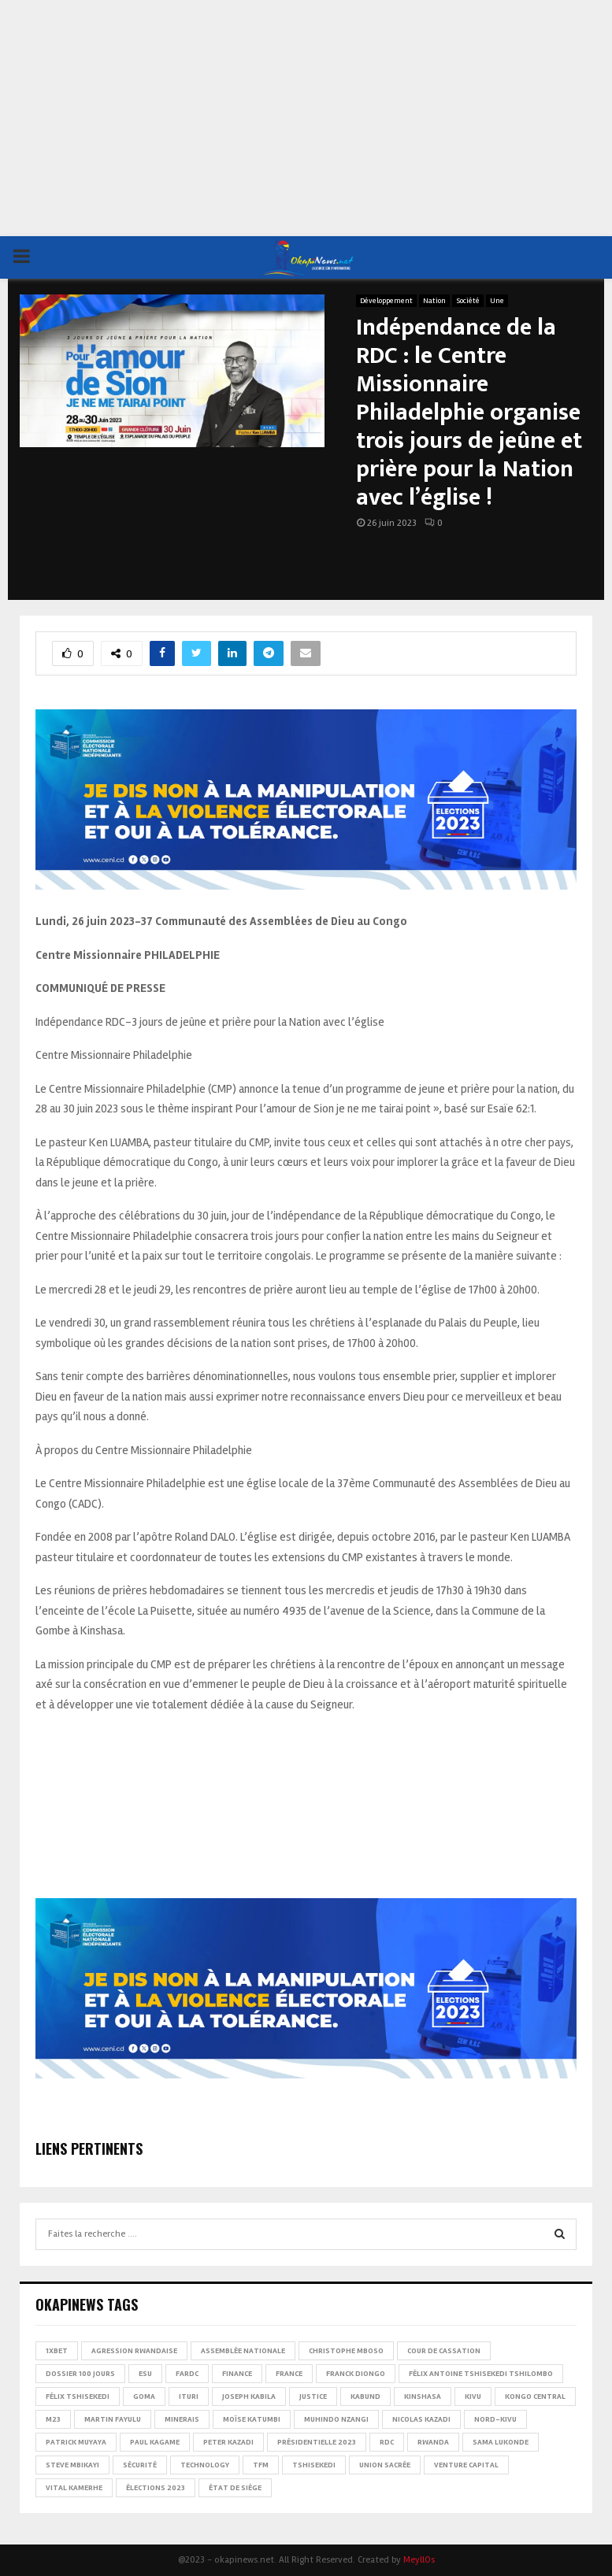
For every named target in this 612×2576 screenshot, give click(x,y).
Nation (434, 300)
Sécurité (140, 2465)
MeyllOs (419, 2560)
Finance (237, 2373)
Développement (386, 300)
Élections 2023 (155, 2488)
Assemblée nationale (243, 2351)
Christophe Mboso (346, 2351)
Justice (313, 2396)
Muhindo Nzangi (336, 2419)
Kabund (365, 2396)
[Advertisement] (306, 118)
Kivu (473, 2396)
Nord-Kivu (495, 2419)
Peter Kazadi (228, 2442)
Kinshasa (422, 2396)
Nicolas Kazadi (421, 2419)
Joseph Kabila (249, 2396)
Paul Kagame (155, 2442)
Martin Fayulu (112, 2419)
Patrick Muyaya (76, 2442)
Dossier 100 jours (80, 2373)
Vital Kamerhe (74, 2488)
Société (468, 300)
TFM (261, 2465)
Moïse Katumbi (251, 2419)
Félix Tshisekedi (77, 2396)
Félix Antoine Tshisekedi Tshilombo (481, 2373)
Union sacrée (384, 2465)
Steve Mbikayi (72, 2465)
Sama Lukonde (501, 2442)
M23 (53, 2419)
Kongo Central (535, 2396)
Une (497, 300)
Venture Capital (466, 2465)
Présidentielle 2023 (316, 2442)
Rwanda (433, 2442)
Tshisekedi (314, 2465)
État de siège (235, 2488)
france (289, 2373)
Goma (144, 2396)
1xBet (57, 2351)
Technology (204, 2465)
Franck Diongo (355, 2373)
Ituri (188, 2396)
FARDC (187, 2373)
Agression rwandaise (134, 2351)
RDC (387, 2442)
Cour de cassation (443, 2351)
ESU (145, 2373)
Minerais (182, 2419)
